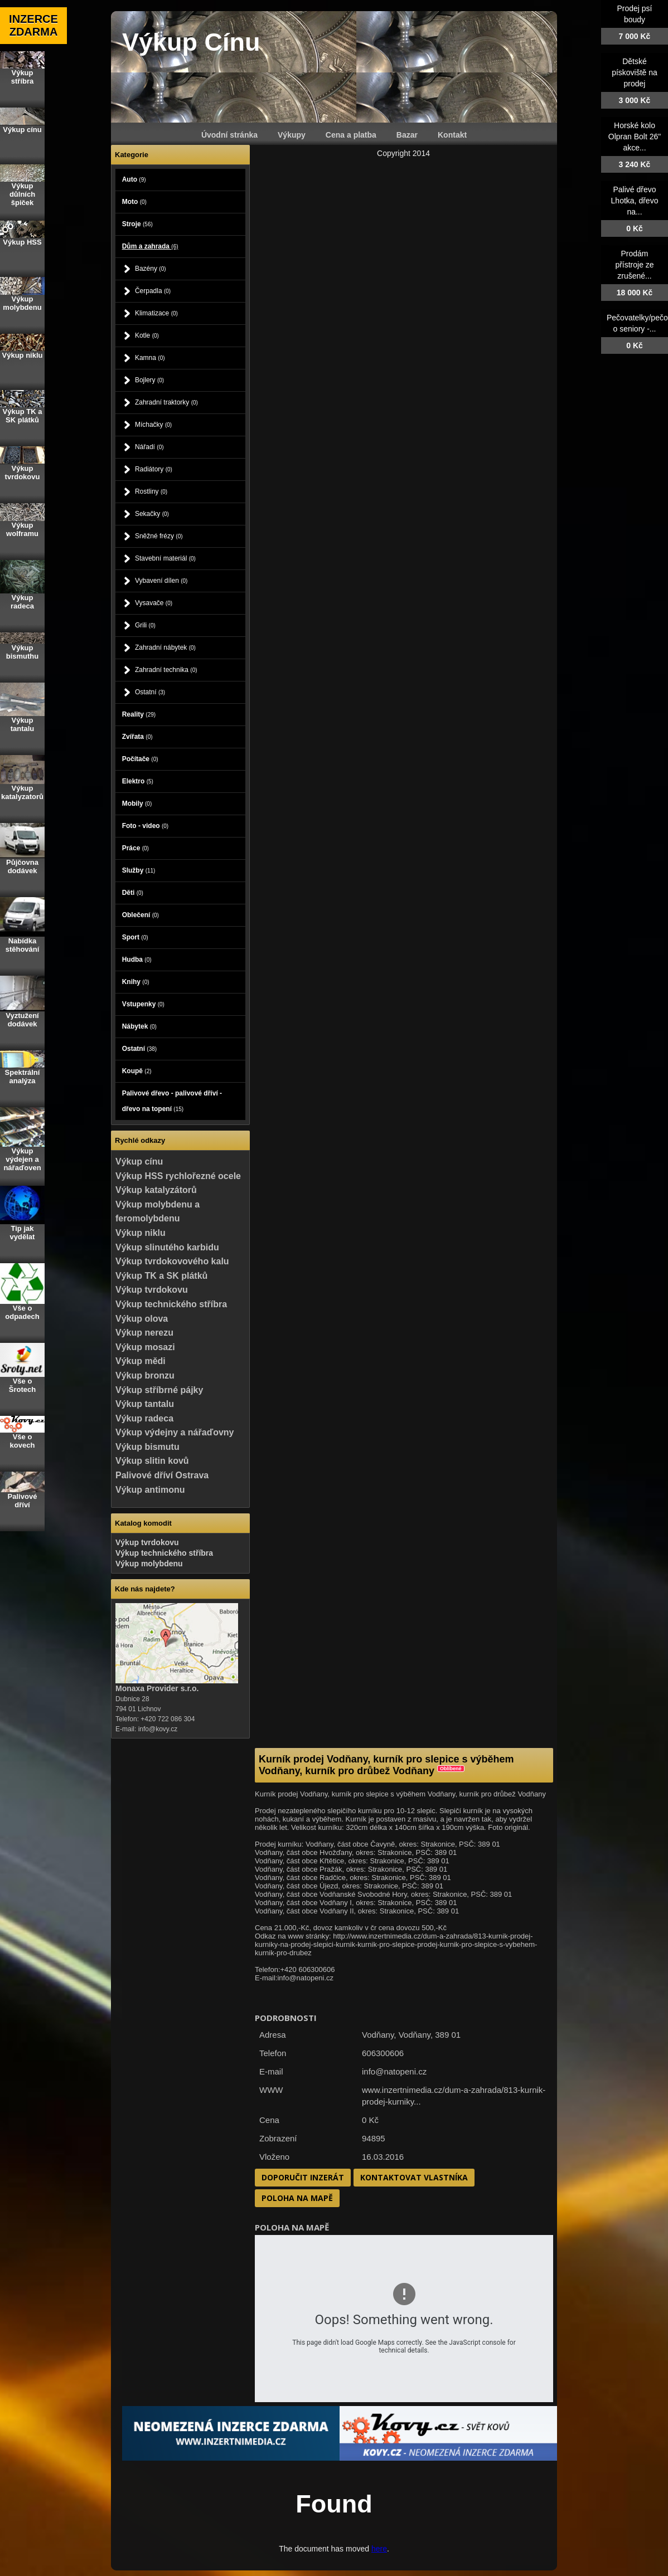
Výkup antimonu (150, 1489)
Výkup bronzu (145, 1375)
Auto (134, 179)
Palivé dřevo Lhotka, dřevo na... (635, 200)
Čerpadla (153, 291)
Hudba (137, 959)
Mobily (137, 803)
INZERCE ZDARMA (33, 25)
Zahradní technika (166, 670)
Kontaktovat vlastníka (414, 2177)
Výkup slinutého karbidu (167, 1247)
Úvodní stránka (229, 134)
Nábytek (139, 1026)
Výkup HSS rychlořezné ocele (178, 1176)
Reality (139, 714)
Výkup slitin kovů (152, 1460)
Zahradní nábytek (165, 647)
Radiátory (153, 469)
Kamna (150, 358)
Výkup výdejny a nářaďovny (174, 1432)
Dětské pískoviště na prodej (634, 72)
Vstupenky (143, 1004)
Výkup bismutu (147, 1447)
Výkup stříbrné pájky (159, 1390)
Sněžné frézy (159, 536)
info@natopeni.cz (394, 2071)
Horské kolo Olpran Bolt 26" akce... (634, 136)
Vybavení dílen (161, 581)
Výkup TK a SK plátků (161, 1275)
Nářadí (149, 447)
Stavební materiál (165, 558)
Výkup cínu (139, 1161)
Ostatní (150, 692)
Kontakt (452, 134)
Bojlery (149, 380)
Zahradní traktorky (166, 402)
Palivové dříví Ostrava (162, 1475)
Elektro (137, 781)
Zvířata (137, 737)
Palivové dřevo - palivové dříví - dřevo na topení (172, 1101)
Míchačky (153, 424)
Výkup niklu (140, 1233)
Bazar (407, 134)
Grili (145, 625)
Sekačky (152, 514)
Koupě (137, 1071)
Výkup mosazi (145, 1347)
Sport (135, 937)
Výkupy (292, 134)
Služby (139, 870)
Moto (134, 202)
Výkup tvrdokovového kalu (172, 1261)
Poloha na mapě (297, 2198)
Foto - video (145, 826)
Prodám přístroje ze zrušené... (634, 264)
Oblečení (140, 915)
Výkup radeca (144, 1418)
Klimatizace (156, 313)
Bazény (150, 268)
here (379, 2548)
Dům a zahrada (150, 246)
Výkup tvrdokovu (151, 1289)
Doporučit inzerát (303, 2177)
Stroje (137, 224)
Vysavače (153, 603)
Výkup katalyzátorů (156, 1190)
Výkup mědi (140, 1361)
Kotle (147, 335)
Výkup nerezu (144, 1332)
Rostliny (151, 491)
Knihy (135, 982)
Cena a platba (351, 134)
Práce (135, 848)
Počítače (140, 759)
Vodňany (414, 2034)
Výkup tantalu (144, 1404)
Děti (132, 893)
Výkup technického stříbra (171, 1304)
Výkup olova (141, 1318)
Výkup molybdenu (149, 1563)
